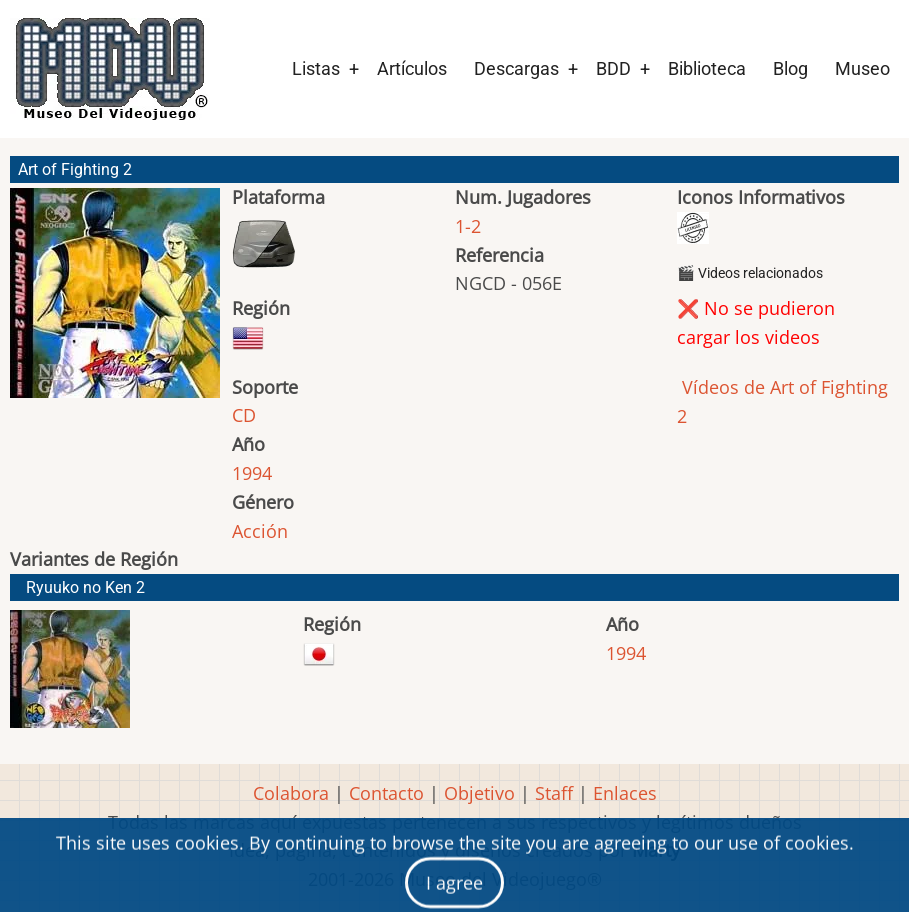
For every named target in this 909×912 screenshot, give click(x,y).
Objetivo (479, 793)
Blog (790, 68)
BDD (613, 68)
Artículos (412, 68)
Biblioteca (707, 68)
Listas (316, 68)
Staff (554, 793)
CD (244, 415)
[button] (115, 302)
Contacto (386, 793)
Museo (862, 68)
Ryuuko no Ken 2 (85, 587)
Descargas (516, 68)
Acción (260, 531)
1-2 (468, 226)
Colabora (291, 793)
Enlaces (625, 793)
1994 (252, 473)
